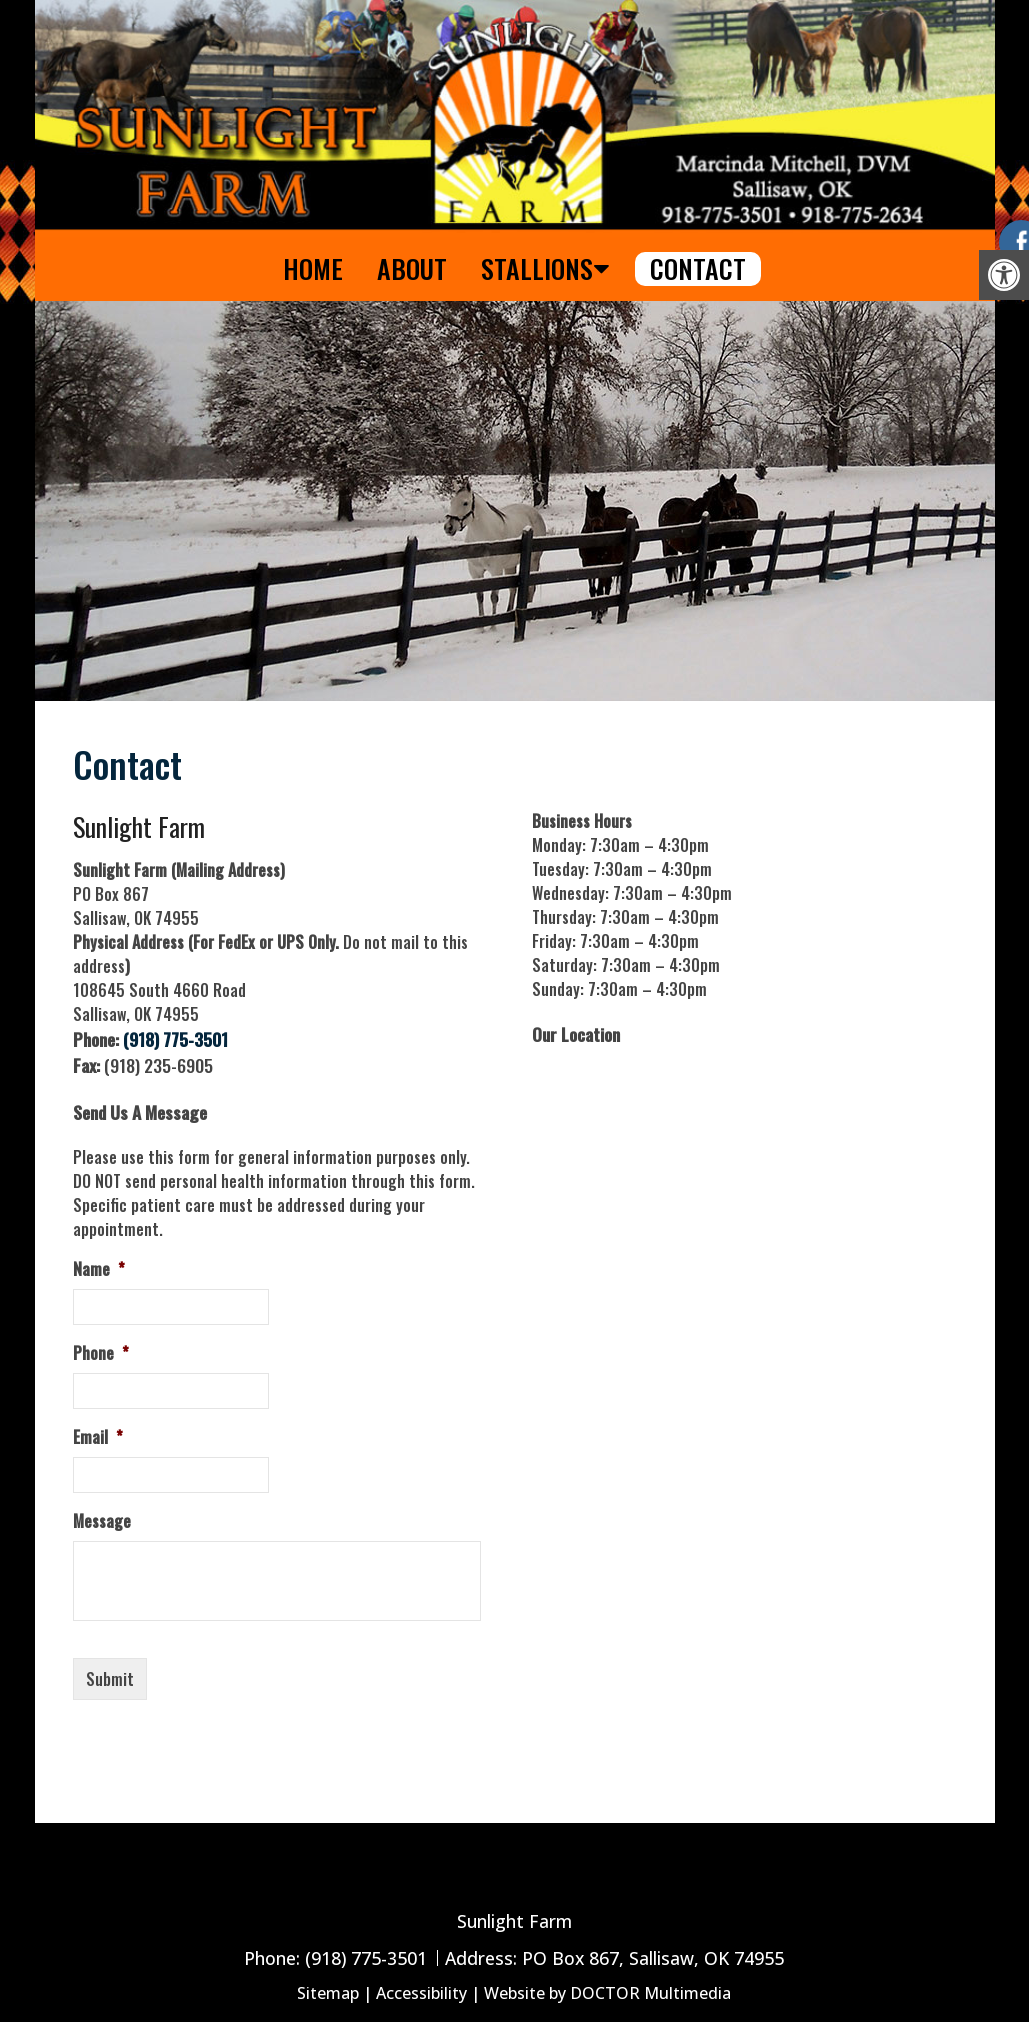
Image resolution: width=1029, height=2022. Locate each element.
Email (98, 1437)
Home (313, 269)
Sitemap (328, 1993)
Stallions (537, 269)
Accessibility (421, 1993)
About (412, 269)
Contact (698, 269)
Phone (101, 1353)
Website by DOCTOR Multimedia (607, 1993)
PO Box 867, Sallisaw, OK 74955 (653, 1958)
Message (102, 1521)
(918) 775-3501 (175, 1039)
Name (99, 1269)
